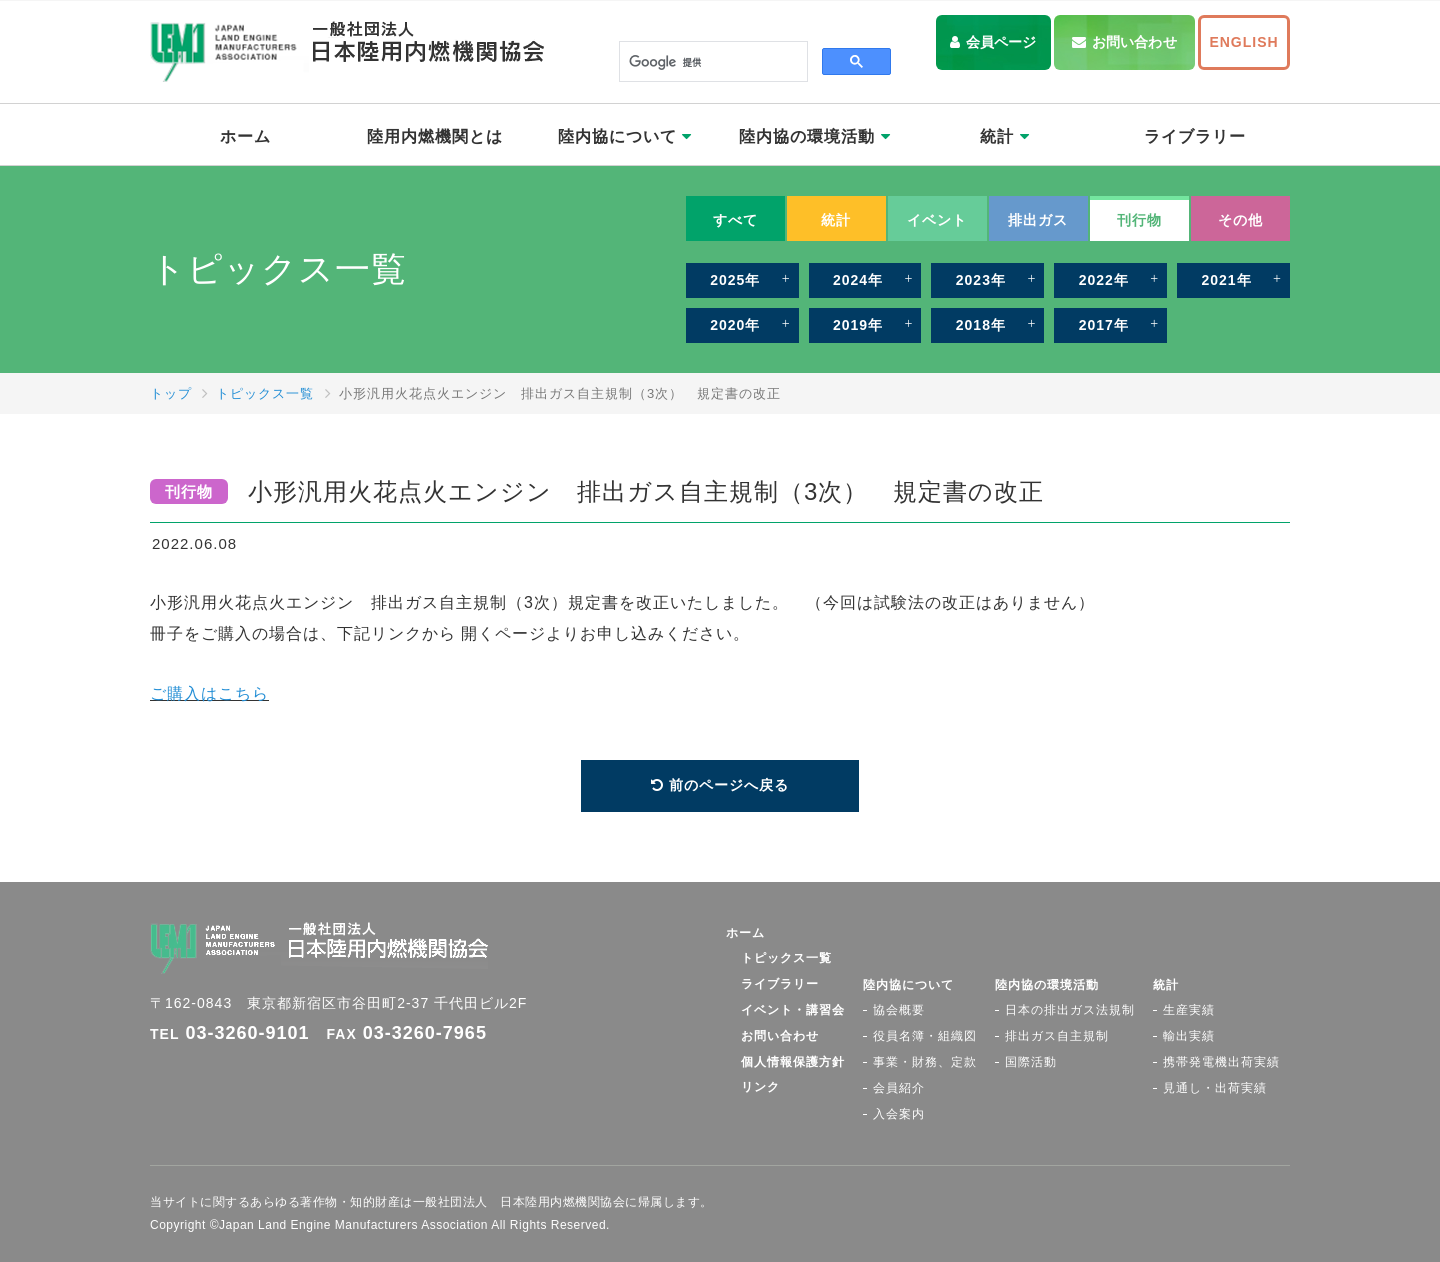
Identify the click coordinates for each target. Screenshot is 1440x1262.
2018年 (981, 325)
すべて (735, 220)
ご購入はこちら (209, 693)
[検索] (711, 62)
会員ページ (1001, 42)
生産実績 (1189, 1010)
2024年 (858, 280)
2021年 (1226, 280)
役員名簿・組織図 (925, 1036)
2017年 (1104, 325)
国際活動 (1031, 1062)
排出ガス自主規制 (1057, 1036)
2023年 (981, 280)
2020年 (735, 325)
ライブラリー (1195, 136)
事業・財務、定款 (925, 1062)
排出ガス (1038, 220)
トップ (171, 393)
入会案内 (899, 1114)
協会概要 (899, 1010)
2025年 (735, 280)
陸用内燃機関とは (435, 136)
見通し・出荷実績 (1215, 1088)
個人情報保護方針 (793, 1062)
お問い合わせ (1134, 42)
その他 (1240, 220)
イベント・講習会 (793, 1010)
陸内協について (625, 136)
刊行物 (1139, 220)
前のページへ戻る (729, 785)
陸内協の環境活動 (814, 136)
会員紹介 (899, 1088)
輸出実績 (1189, 1036)
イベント (937, 220)
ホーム (245, 136)
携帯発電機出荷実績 (1221, 1062)
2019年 (858, 325)
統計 (1004, 136)
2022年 (1104, 280)
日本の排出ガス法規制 (1070, 1010)
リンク (760, 1087)
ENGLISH (1243, 42)
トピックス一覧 (265, 393)
